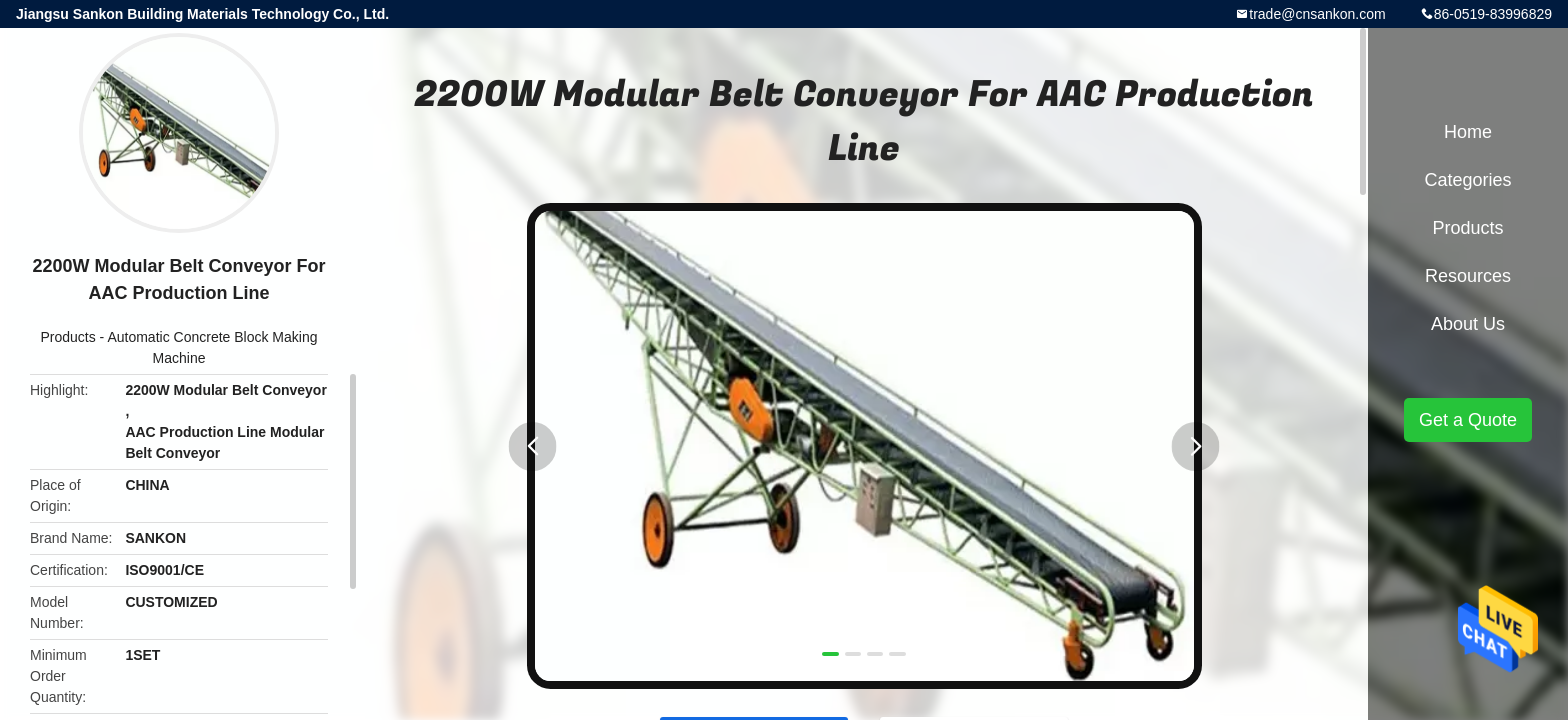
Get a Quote (1468, 420)
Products (67, 337)
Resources (1468, 276)
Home (1468, 132)
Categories (1467, 180)
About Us (1468, 324)
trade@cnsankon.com (1317, 14)
